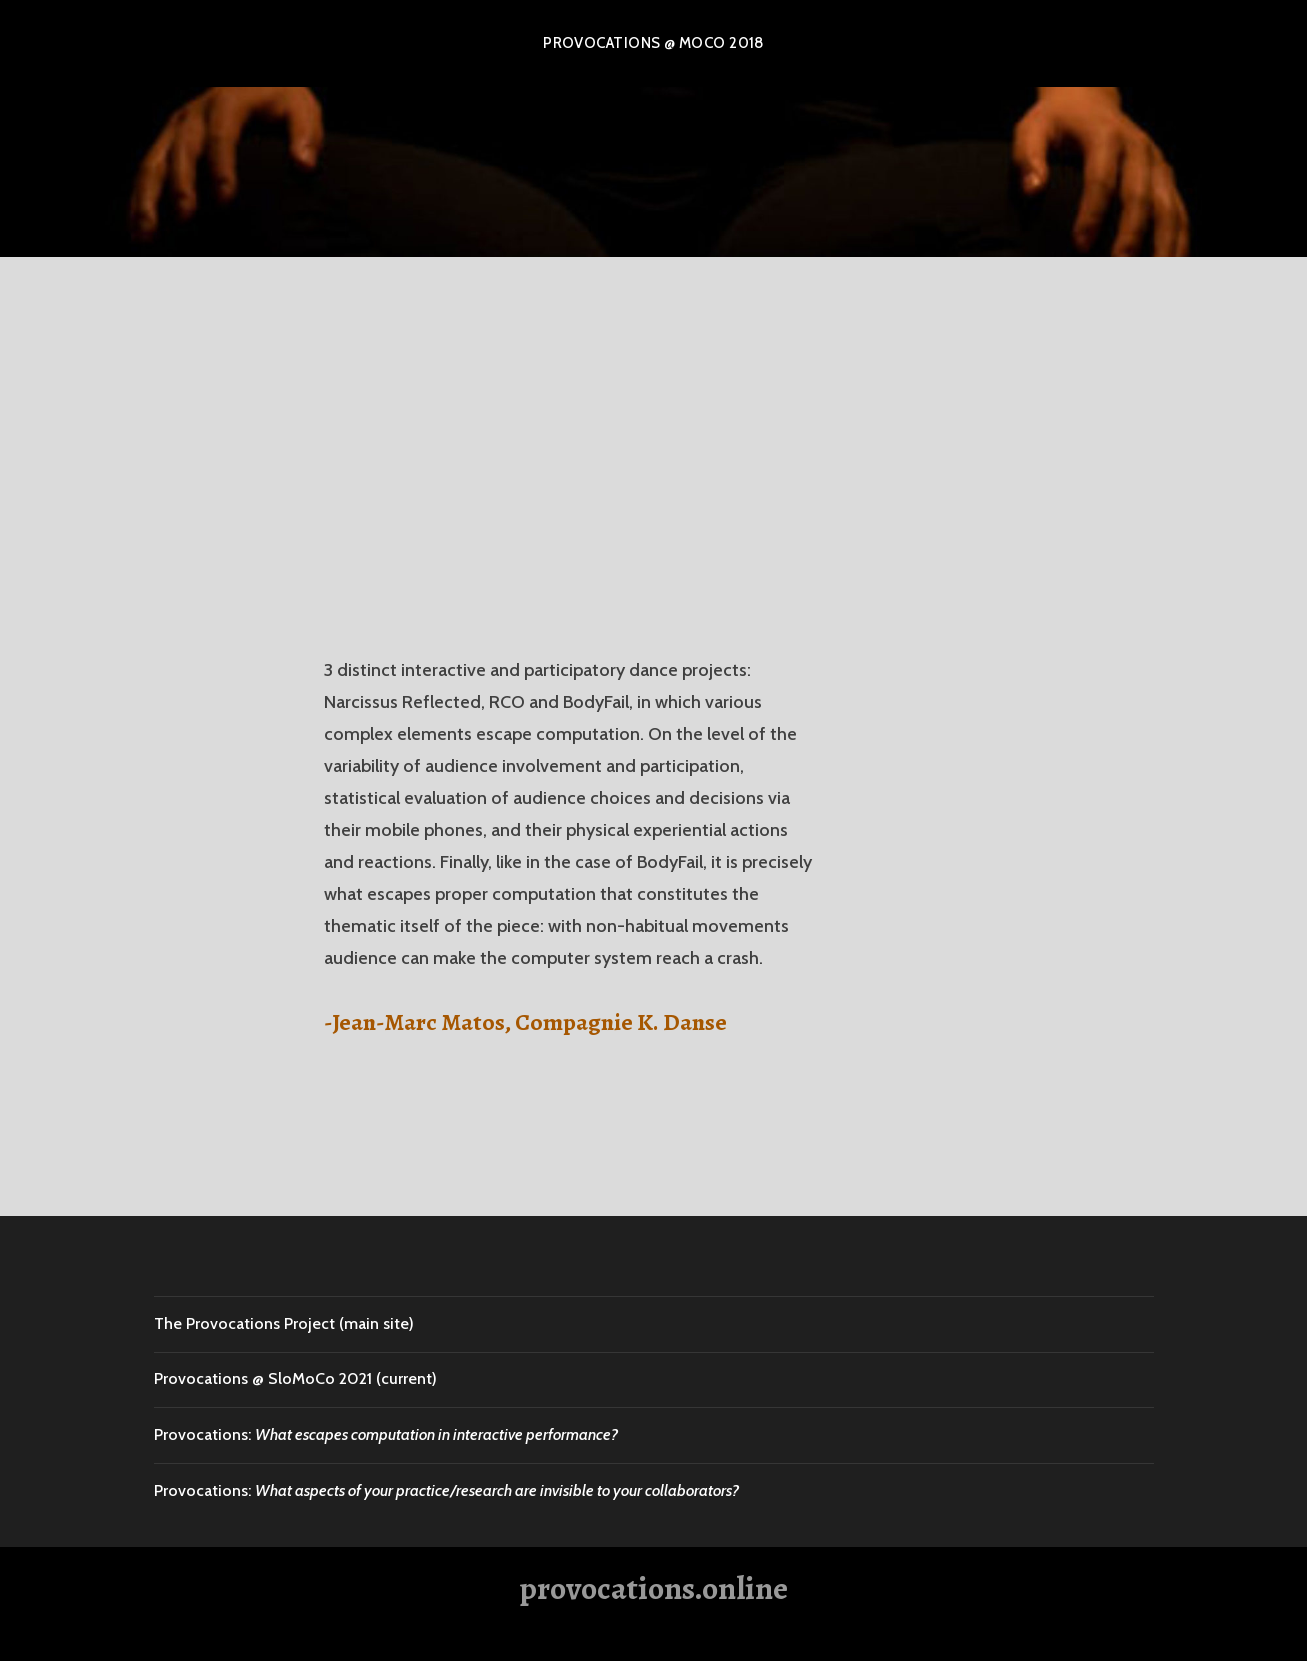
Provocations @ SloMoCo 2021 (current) (295, 1378)
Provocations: (386, 1434)
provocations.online (653, 1588)
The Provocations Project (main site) (284, 1323)
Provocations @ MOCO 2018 (653, 43)
